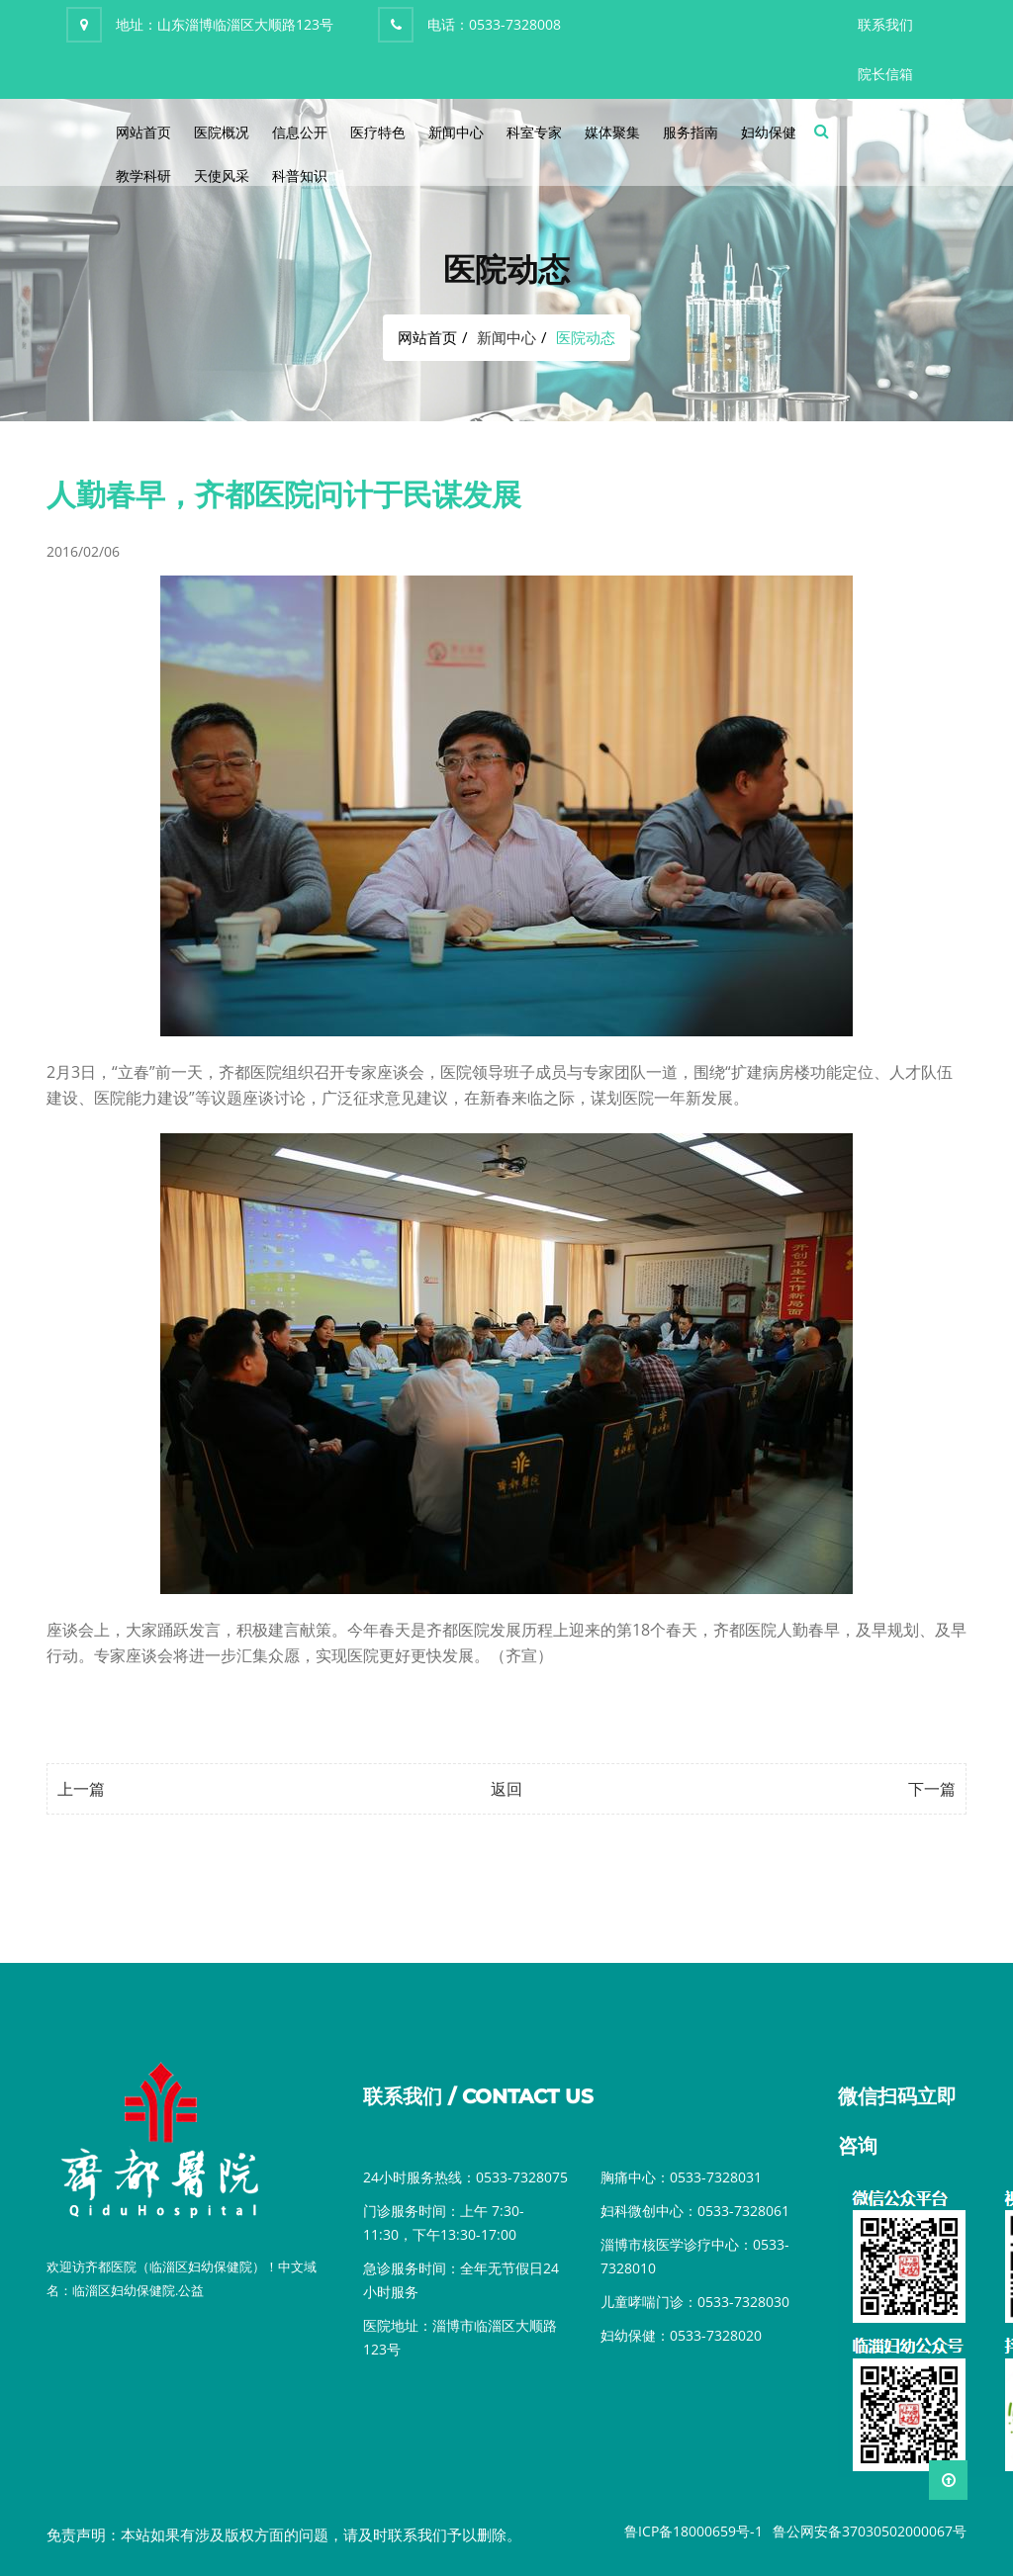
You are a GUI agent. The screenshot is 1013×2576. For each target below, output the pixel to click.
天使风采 (221, 175)
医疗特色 (378, 132)
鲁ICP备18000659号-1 (693, 2531)
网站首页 (143, 132)
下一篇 (932, 1789)
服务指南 (690, 132)
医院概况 (221, 132)
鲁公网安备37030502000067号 (870, 2531)
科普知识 (299, 175)
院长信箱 (885, 73)
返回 (506, 1789)
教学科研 (143, 175)
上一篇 (81, 1789)
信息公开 (299, 132)
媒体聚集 (612, 132)
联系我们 (885, 24)
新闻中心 (456, 132)
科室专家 (534, 132)
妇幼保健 (768, 132)
